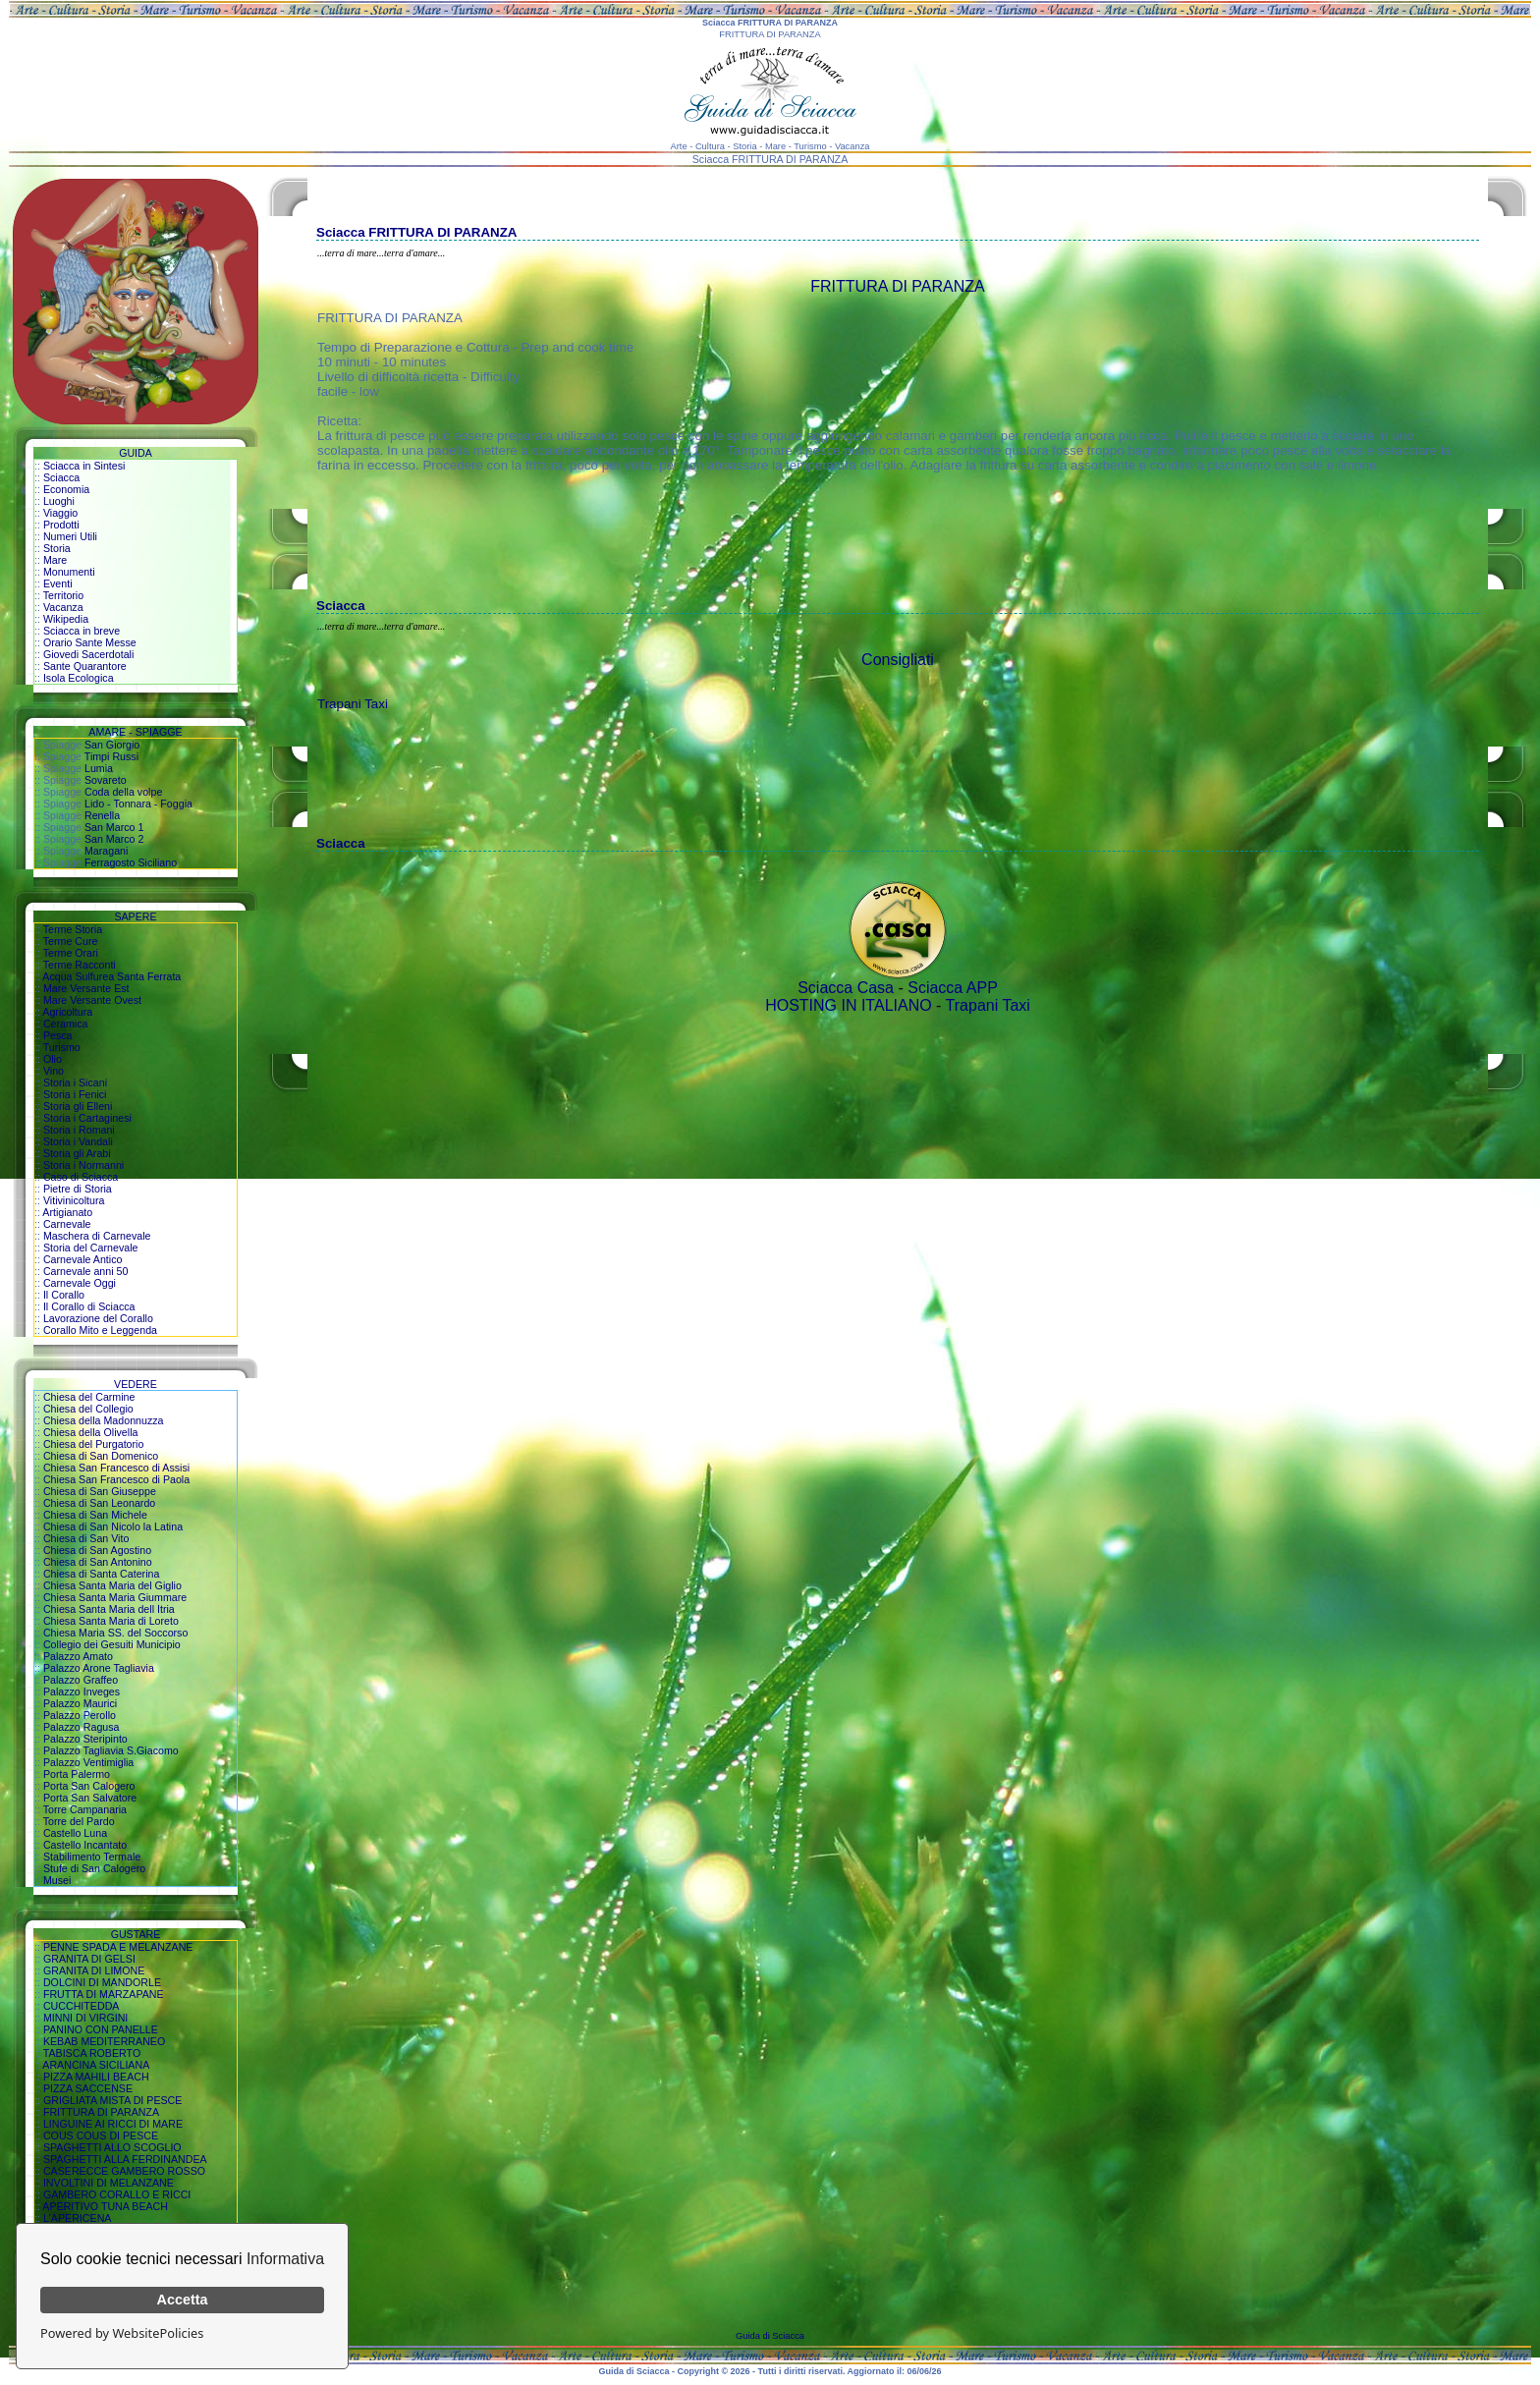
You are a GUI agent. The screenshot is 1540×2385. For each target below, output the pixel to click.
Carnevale (67, 1224)
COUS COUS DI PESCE (100, 2135)
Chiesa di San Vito (86, 1538)
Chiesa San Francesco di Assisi (116, 1467)
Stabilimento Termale (91, 1856)
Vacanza (63, 607)
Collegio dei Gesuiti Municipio (112, 1644)
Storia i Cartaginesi (87, 1118)
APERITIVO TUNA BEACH (105, 2206)
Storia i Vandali (78, 1141)
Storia (57, 548)
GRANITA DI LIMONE (93, 1970)
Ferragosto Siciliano (130, 862)
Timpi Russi (111, 756)
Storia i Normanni (83, 1165)
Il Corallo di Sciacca (89, 1306)
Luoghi (59, 501)
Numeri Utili (70, 536)
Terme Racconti (79, 965)
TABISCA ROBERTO (92, 2053)
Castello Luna (75, 1833)
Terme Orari (70, 953)
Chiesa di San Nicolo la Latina (113, 1526)
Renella (102, 815)
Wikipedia (65, 619)
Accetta (182, 2299)
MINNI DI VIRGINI (85, 2018)
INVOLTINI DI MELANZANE (108, 2183)
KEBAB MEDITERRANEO (104, 2041)
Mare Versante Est (86, 988)
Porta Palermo (76, 1774)
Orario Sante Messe (90, 642)
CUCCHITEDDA (81, 2006)
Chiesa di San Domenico (100, 1456)
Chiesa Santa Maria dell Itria (109, 1609)
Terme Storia (72, 929)
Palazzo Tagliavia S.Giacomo (111, 1750)
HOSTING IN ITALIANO (848, 1005)
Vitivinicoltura (74, 1200)
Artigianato (67, 1212)
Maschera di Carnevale (97, 1236)
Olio (52, 1059)
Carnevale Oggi (79, 1283)
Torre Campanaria (85, 1809)
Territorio (63, 595)
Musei (57, 1880)
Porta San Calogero (89, 1786)
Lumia (98, 768)
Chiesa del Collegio (88, 1408)
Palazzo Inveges (81, 1691)
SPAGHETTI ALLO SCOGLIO (112, 2147)
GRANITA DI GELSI (89, 1959)
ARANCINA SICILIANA (95, 2065)
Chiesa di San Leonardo (99, 1503)
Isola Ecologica (78, 678)
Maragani (106, 851)
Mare (55, 560)
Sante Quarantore (85, 666)
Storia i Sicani (75, 1082)
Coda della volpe (123, 792)
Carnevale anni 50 (86, 1271)
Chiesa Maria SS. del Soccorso (115, 1632)
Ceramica (65, 1023)
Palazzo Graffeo (80, 1680)
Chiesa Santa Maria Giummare (115, 1597)
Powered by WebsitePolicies (121, 2333)
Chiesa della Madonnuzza (103, 1420)
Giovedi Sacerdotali (88, 654)
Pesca (58, 1035)
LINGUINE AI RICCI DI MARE (113, 2124)
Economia (66, 489)
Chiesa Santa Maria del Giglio (112, 1585)
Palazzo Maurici (80, 1703)
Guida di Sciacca (770, 2336)
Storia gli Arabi (77, 1153)
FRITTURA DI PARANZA (101, 2112)
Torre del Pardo (79, 1821)
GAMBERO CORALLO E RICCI (117, 2194)
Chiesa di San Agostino (97, 1550)
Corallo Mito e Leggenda (100, 1330)
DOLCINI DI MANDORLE (102, 1982)
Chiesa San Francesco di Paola (116, 1479)
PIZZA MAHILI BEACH (96, 2076)
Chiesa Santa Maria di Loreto (111, 1621)
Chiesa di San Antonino (97, 1562)
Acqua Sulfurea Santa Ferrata (111, 976)
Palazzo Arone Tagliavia (98, 1668)
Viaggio (60, 513)
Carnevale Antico (83, 1259)
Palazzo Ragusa (81, 1727)
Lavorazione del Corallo (98, 1318)
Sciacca (61, 477)
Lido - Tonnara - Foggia (138, 803)
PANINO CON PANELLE (100, 2029)
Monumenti (69, 572)
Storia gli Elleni (77, 1106)
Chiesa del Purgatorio (93, 1444)
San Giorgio (111, 744)
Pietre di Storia (77, 1188)
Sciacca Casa (846, 987)
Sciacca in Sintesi (84, 465)
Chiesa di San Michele (95, 1515)
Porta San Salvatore (90, 1797)
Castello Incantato (85, 1845)
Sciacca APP (953, 987)
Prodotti (61, 524)
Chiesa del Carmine (89, 1397)
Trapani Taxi (352, 703)
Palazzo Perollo (79, 1715)
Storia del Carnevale (90, 1247)
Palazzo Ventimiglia (88, 1762)
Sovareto (105, 780)
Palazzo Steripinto (85, 1739)
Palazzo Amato (78, 1656)
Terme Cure (70, 941)
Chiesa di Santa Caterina (101, 1574)
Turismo (62, 1047)
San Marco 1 (113, 827)
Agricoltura (67, 1012)
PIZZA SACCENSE (88, 2088)
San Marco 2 (113, 839)
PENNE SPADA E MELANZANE (118, 1947)
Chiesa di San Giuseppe (99, 1491)
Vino (53, 1071)
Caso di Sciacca (80, 1177)
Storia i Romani (79, 1130)
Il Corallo (63, 1295)
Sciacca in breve (81, 631)
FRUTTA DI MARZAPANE (103, 1994)
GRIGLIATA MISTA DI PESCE (113, 2100)
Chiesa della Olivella (90, 1432)
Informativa (285, 2258)
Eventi (58, 583)
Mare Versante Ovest (92, 1000)
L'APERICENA (77, 2218)
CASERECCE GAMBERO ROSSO (124, 2171)
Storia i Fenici (75, 1094)
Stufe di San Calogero (94, 1868)
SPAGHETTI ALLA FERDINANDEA (125, 2159)
